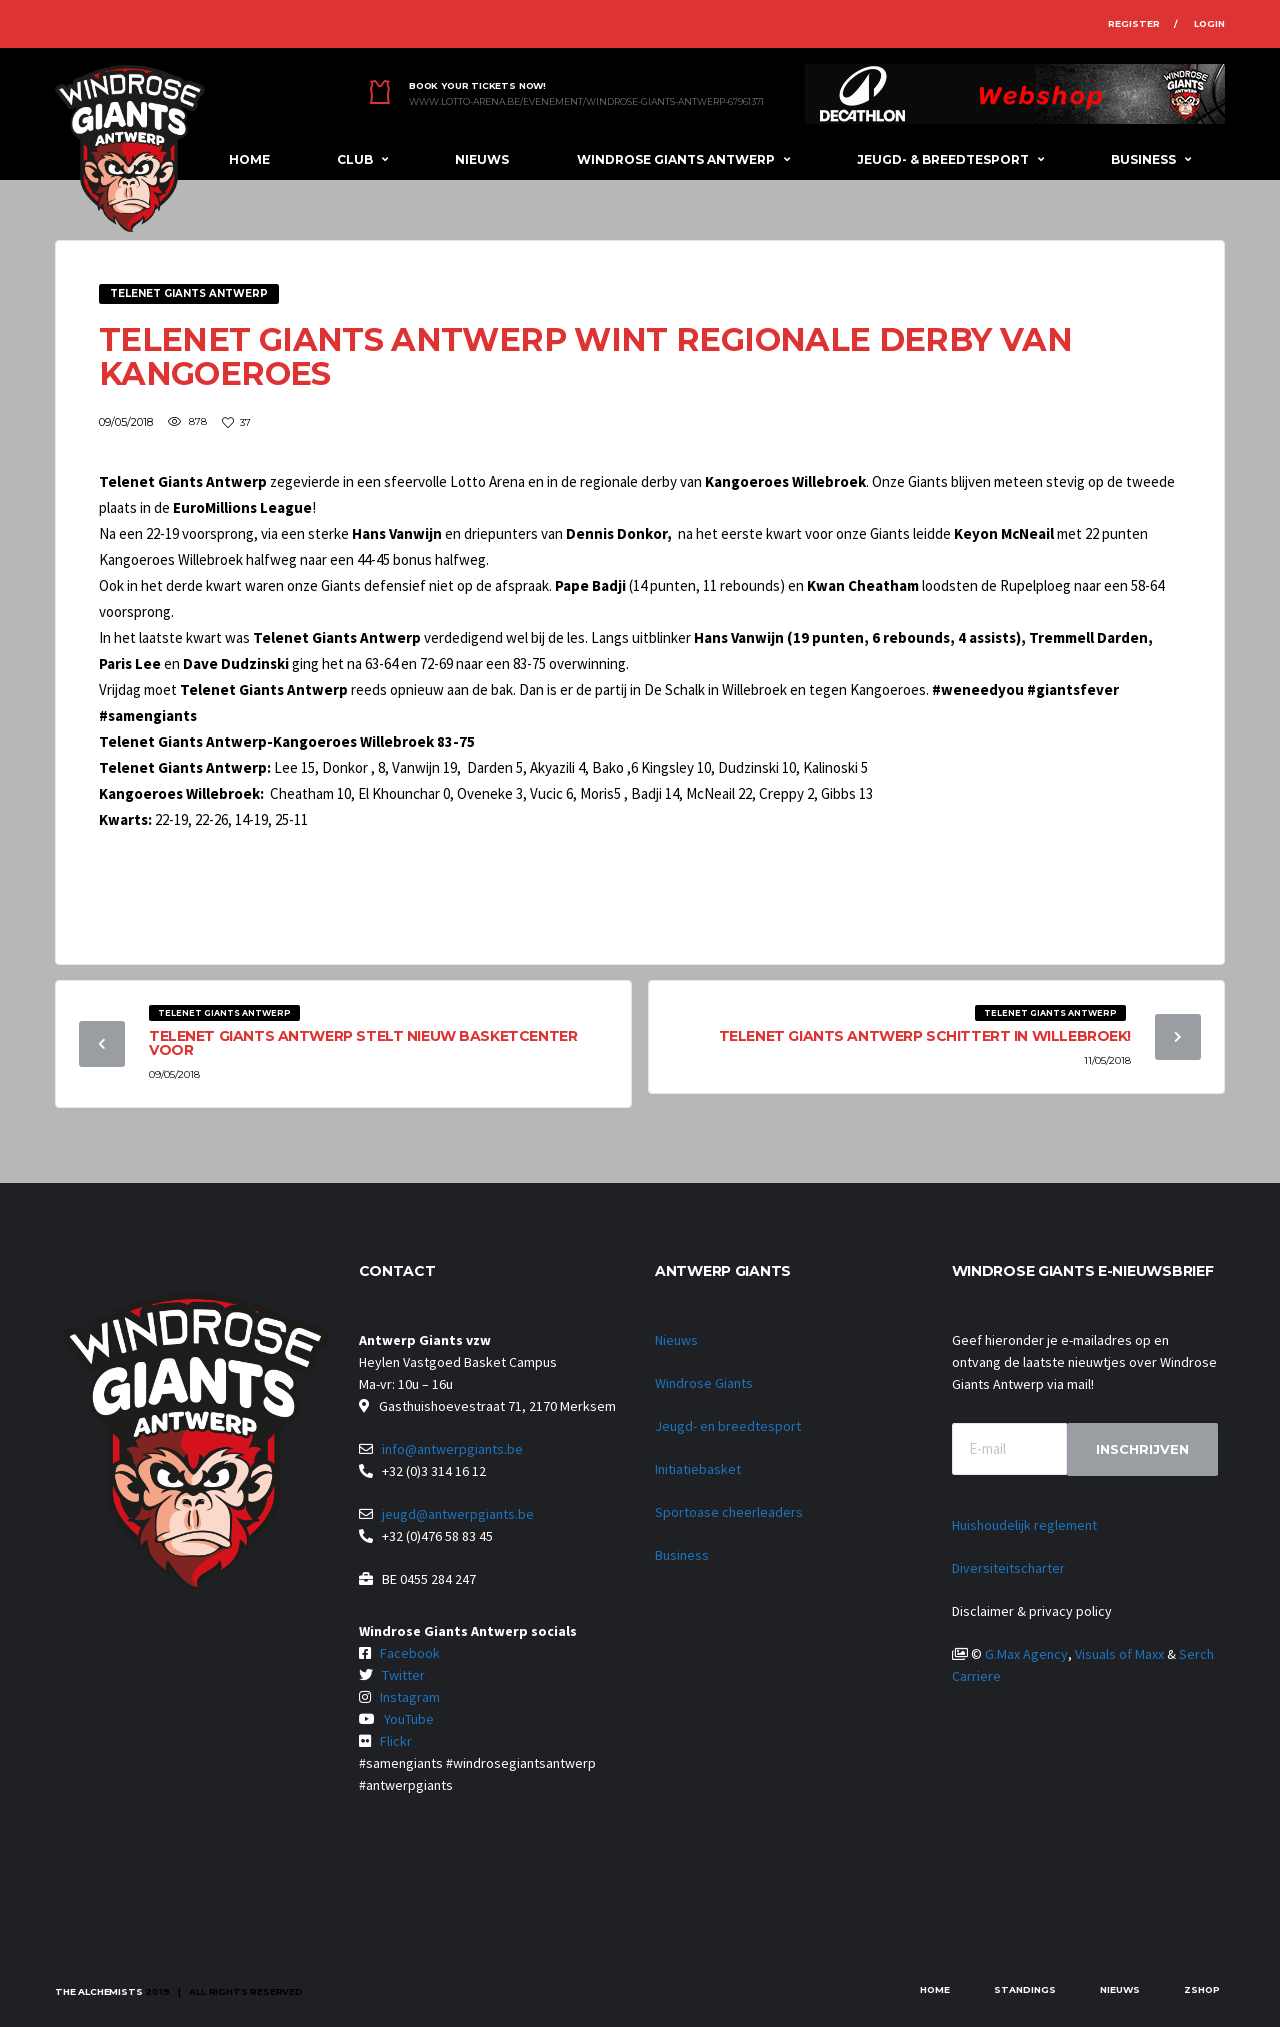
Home (249, 159)
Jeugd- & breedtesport (943, 159)
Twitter (403, 1675)
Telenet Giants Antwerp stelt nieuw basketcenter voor (363, 1043)
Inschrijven (1142, 1449)
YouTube (409, 1719)
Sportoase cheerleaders (729, 1512)
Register (1134, 23)
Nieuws (482, 159)
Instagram (410, 1697)
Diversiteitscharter (1008, 1568)
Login (1209, 23)
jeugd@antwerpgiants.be (458, 1514)
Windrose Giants (704, 1383)
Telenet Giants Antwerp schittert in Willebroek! (925, 1036)
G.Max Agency (1026, 1654)
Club (355, 159)
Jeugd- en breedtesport (728, 1426)
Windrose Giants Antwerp (676, 159)
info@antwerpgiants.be (452, 1449)
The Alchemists (98, 1991)
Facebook (410, 1653)
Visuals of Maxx (1119, 1654)
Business (1143, 159)
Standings (1025, 1989)
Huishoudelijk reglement (1024, 1525)
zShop (1202, 1989)
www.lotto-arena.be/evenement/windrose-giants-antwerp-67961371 (586, 102)
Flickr (396, 1741)
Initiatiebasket (698, 1469)
